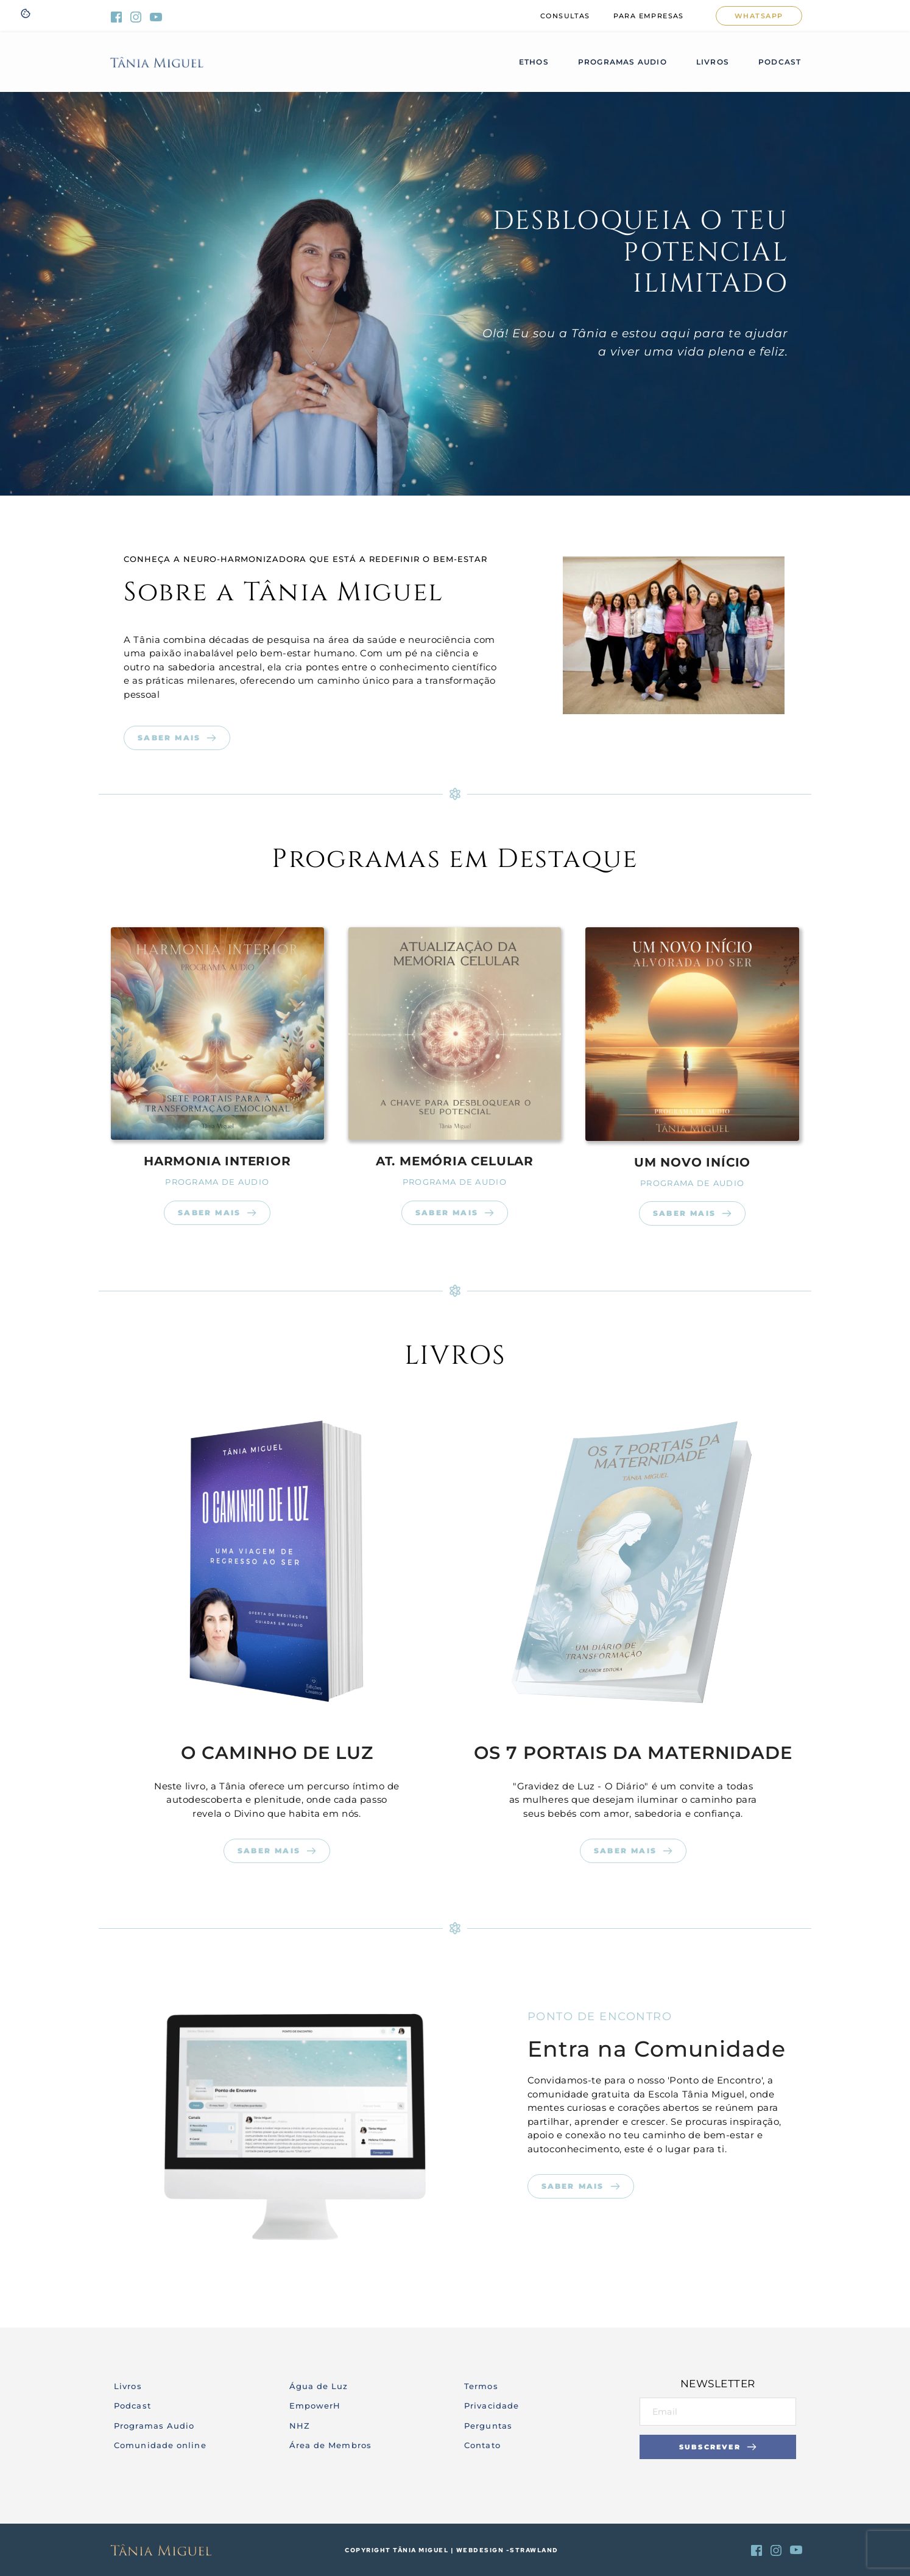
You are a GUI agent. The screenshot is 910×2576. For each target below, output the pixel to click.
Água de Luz (318, 2386)
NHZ (299, 2425)
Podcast (132, 2405)
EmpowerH (315, 2405)
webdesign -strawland (507, 2550)
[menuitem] (565, 16)
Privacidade (491, 2405)
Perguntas (488, 2425)
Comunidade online (160, 2445)
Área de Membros (332, 2445)
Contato (482, 2445)
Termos (481, 2386)
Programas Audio (156, 2425)
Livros (128, 2386)
